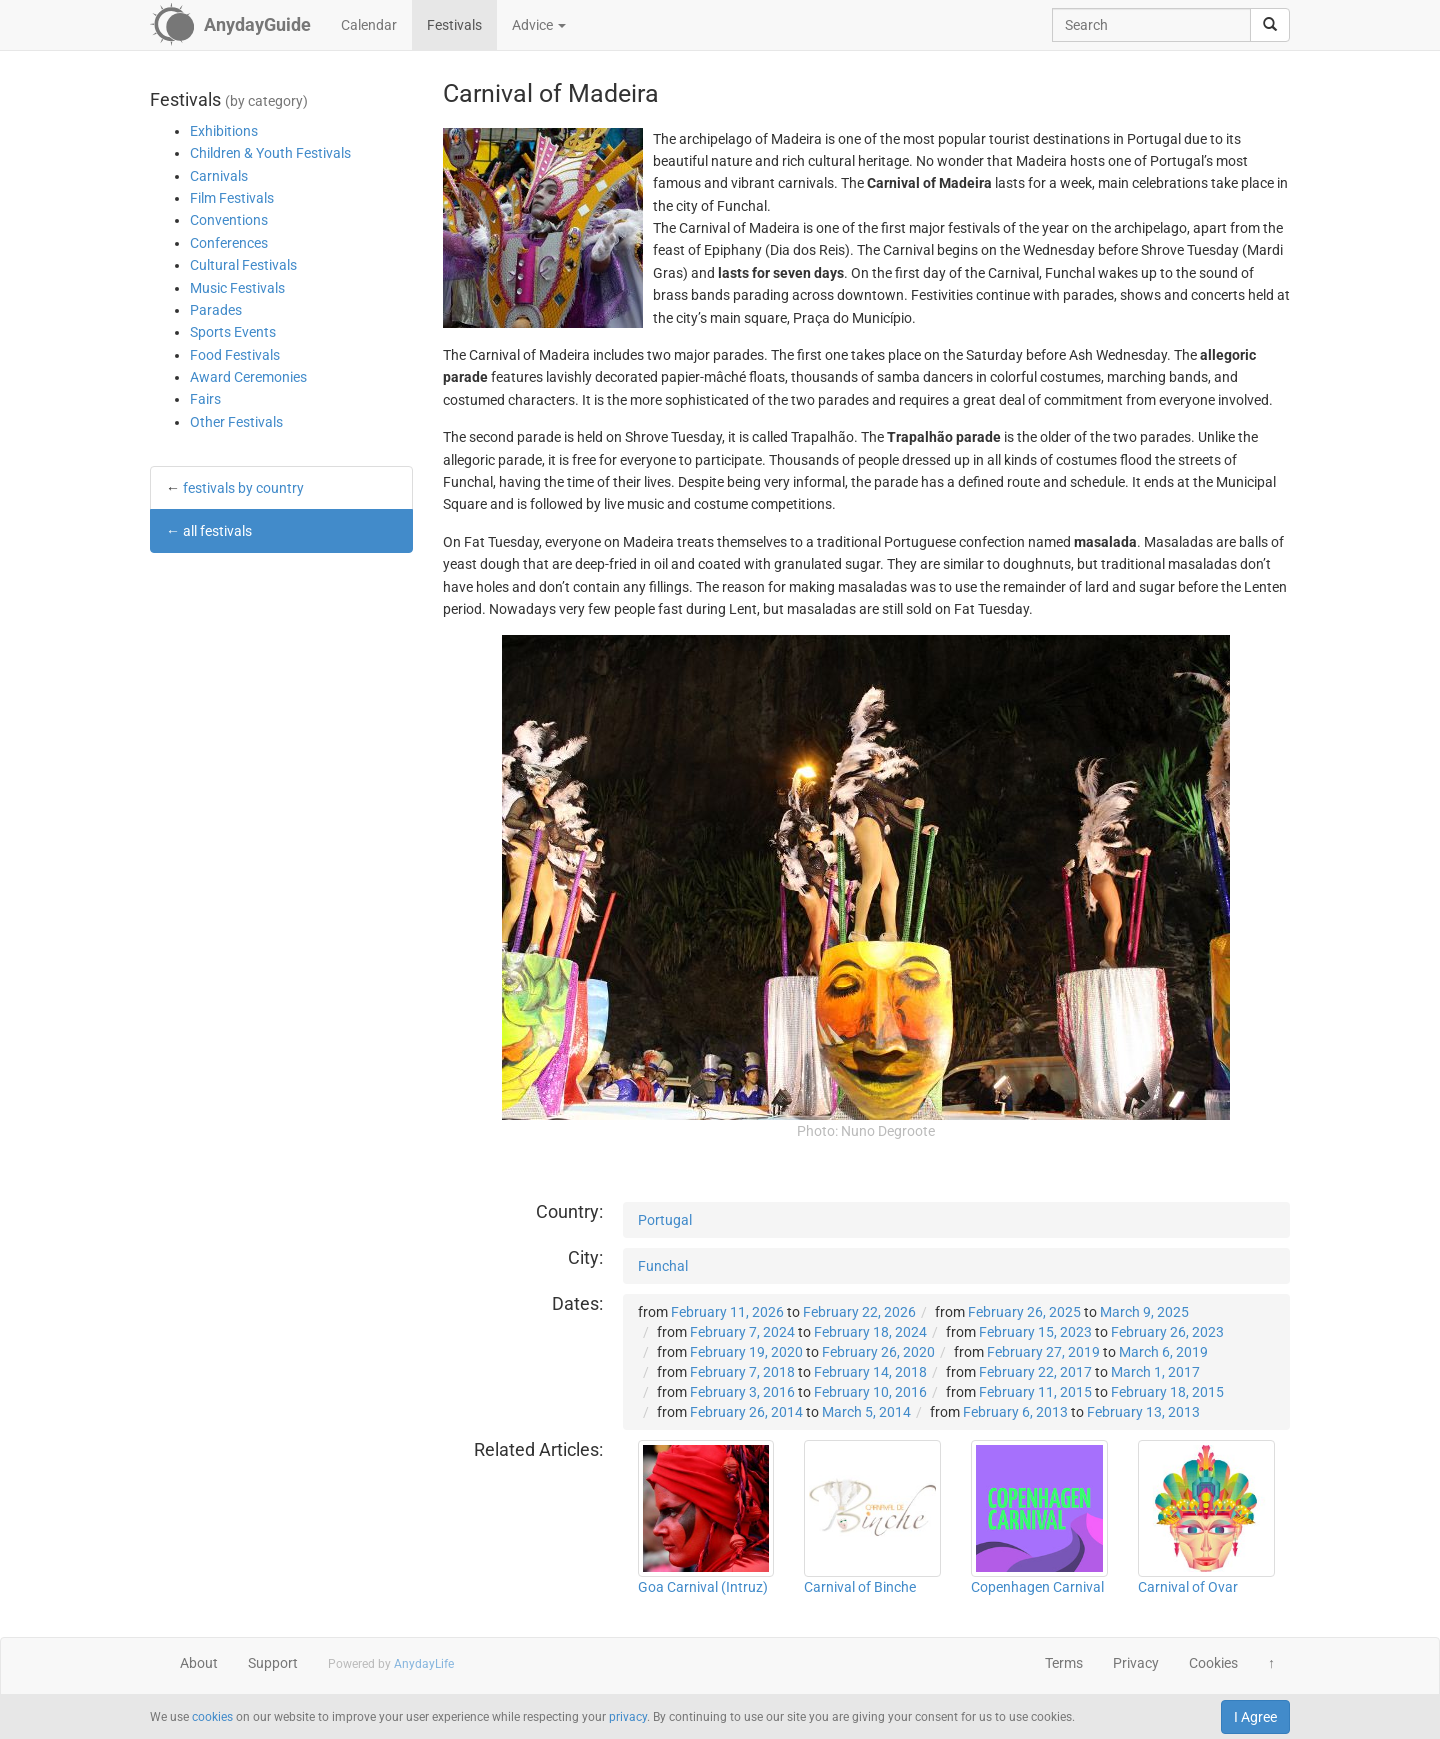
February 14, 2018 (870, 1372)
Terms (1064, 1663)
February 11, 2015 (1035, 1392)
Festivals (454, 25)
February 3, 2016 (742, 1392)
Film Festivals (232, 198)
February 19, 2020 (746, 1352)
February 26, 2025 (1024, 1312)
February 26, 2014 (746, 1412)
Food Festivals (235, 355)
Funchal (663, 1266)
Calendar (369, 25)
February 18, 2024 (870, 1332)
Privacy (1136, 1663)
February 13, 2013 (1143, 1412)
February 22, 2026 (859, 1312)
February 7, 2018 (742, 1372)
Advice (539, 25)
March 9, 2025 (1144, 1312)
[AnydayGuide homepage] (230, 25)
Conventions (229, 220)
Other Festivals (236, 422)
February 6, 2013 (1015, 1412)
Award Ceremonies (248, 377)
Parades (216, 310)
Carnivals (219, 176)
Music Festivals (237, 288)
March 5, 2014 (866, 1412)
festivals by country (243, 488)
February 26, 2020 (878, 1352)
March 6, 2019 (1163, 1352)
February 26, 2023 (1167, 1332)
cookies (212, 1717)
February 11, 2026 (727, 1312)
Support (273, 1663)
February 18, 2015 (1167, 1392)
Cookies (1213, 1663)
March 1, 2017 (1155, 1372)
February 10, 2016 (870, 1392)
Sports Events (233, 332)
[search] (1270, 25)
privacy (628, 1717)
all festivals (217, 531)
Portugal (665, 1220)
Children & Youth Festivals (270, 153)
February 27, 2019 (1043, 1352)
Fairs (205, 399)
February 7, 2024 (742, 1332)
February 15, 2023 (1035, 1332)
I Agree (1255, 1717)
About (199, 1663)
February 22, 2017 (1035, 1372)
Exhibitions (224, 131)
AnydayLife (424, 1664)
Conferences (229, 243)
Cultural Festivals (243, 265)
